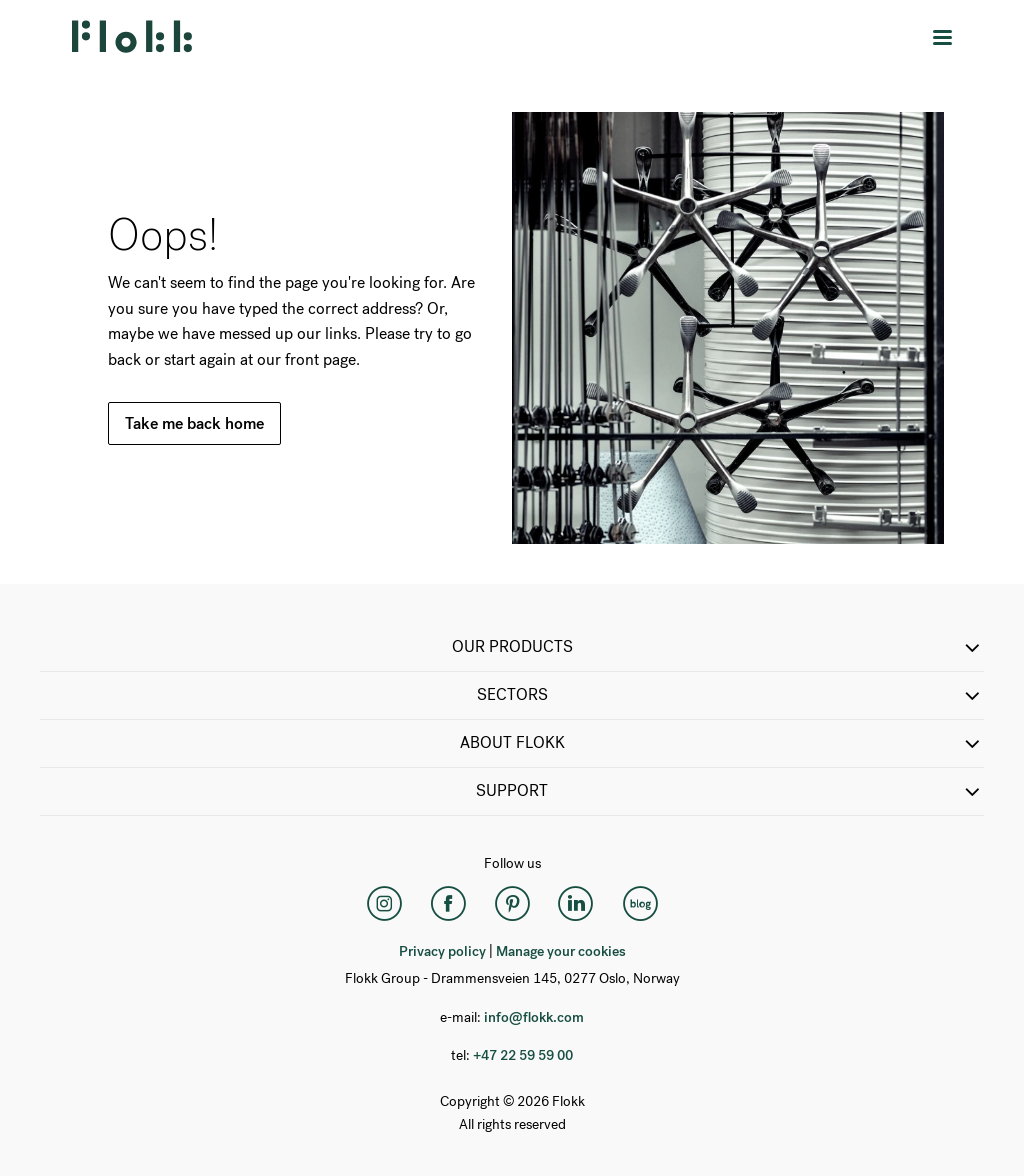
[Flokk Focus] (640, 904)
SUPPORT (730, 792)
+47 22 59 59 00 (523, 1055)
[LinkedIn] (576, 904)
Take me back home (194, 423)
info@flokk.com (534, 1017)
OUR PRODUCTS (718, 648)
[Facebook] (448, 904)
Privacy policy (442, 951)
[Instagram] (384, 904)
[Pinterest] (512, 904)
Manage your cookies (561, 951)
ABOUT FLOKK (722, 744)
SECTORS (731, 696)
